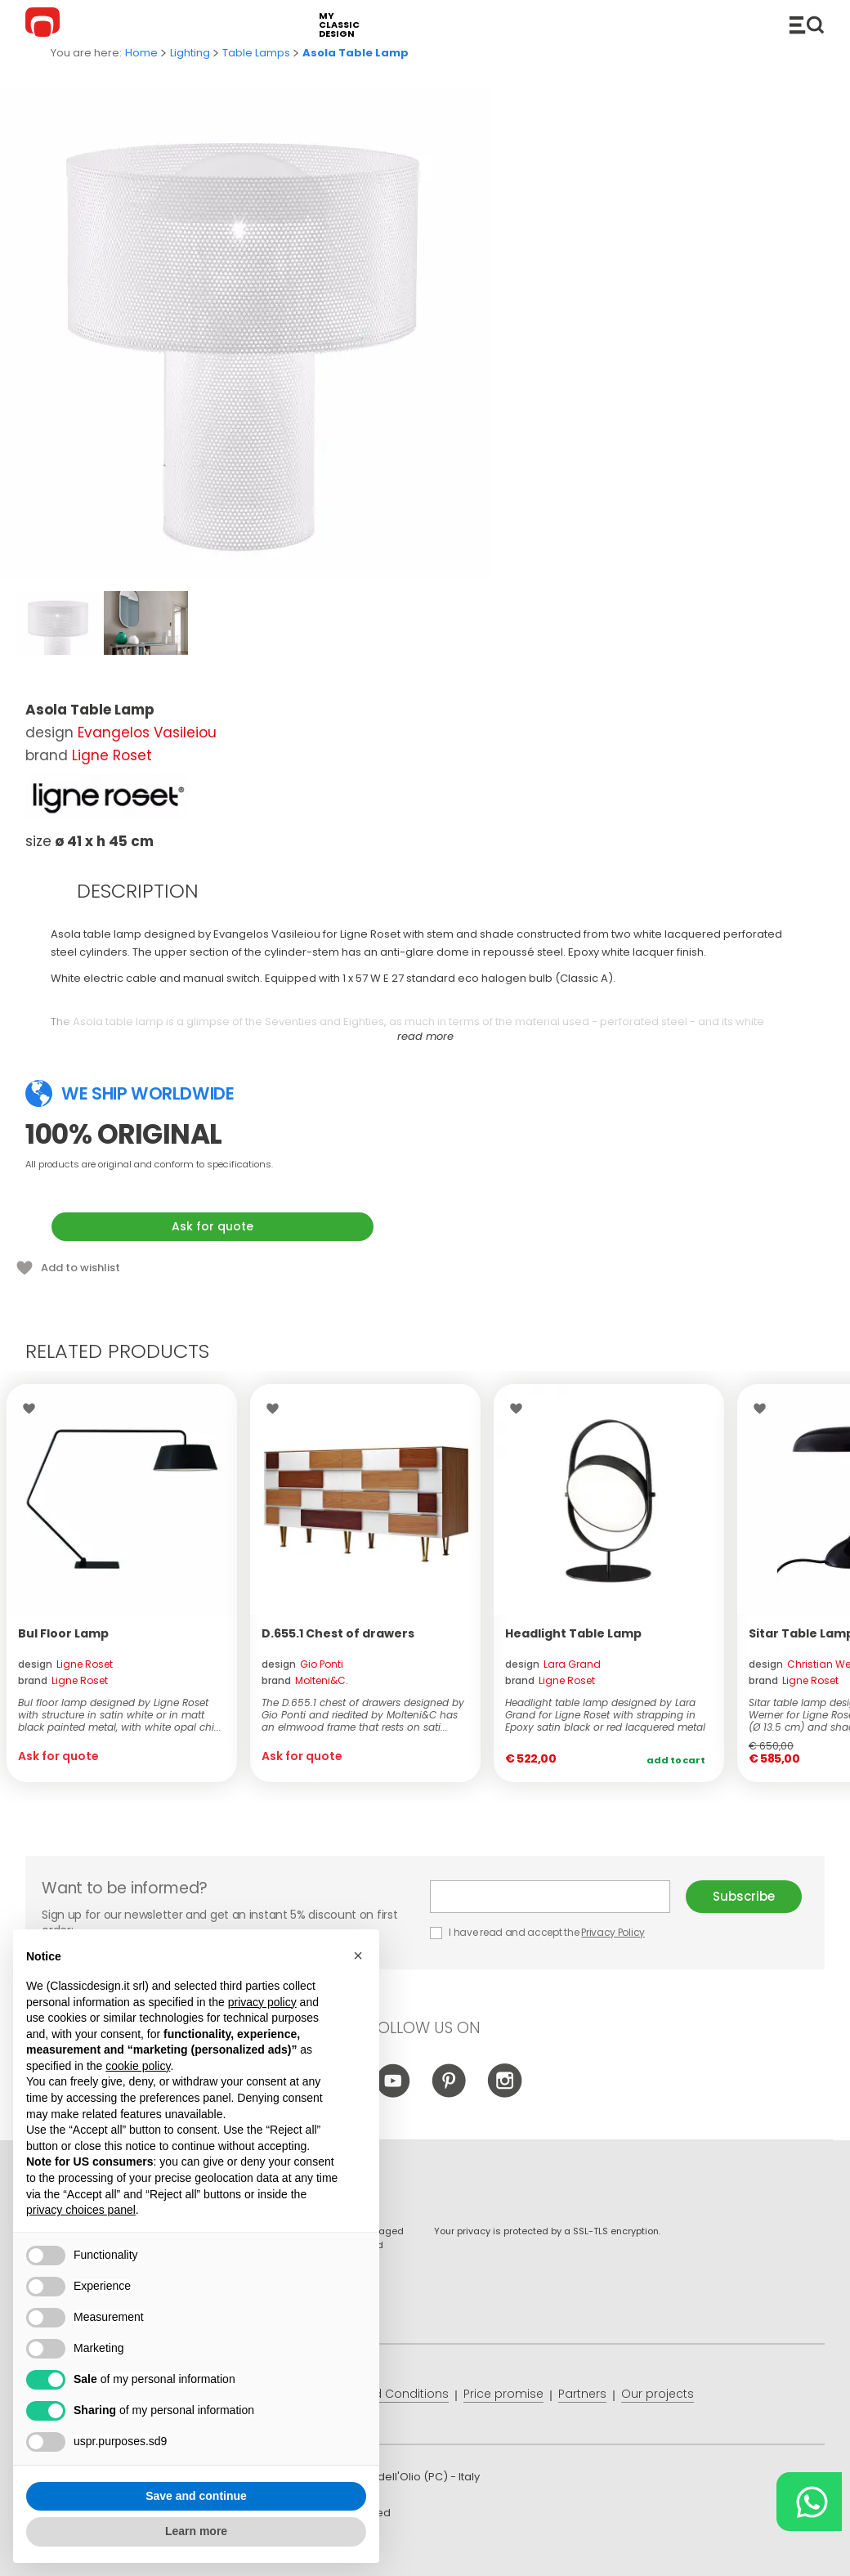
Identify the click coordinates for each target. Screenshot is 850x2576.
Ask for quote (212, 1226)
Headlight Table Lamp (573, 1633)
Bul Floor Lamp (63, 1633)
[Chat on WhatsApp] (809, 2501)
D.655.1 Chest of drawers (338, 1633)
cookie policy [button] (137, 2065)
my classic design (339, 24)
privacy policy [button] (262, 2002)
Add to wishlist (80, 1267)
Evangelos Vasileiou (147, 732)
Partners (582, 2393)
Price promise (503, 2393)
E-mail (550, 1896)
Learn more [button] (196, 2531)
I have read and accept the (538, 1932)
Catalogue (807, 24)
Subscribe (744, 1896)
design (65, 1664)
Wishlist (33, 1408)
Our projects (657, 2393)
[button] (358, 1955)
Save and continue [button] (196, 2495)
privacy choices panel (81, 2209)
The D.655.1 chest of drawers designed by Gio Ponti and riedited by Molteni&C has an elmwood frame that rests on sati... (363, 1714)
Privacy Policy (613, 1932)
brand (63, 1680)
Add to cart (675, 1760)
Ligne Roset (112, 755)
